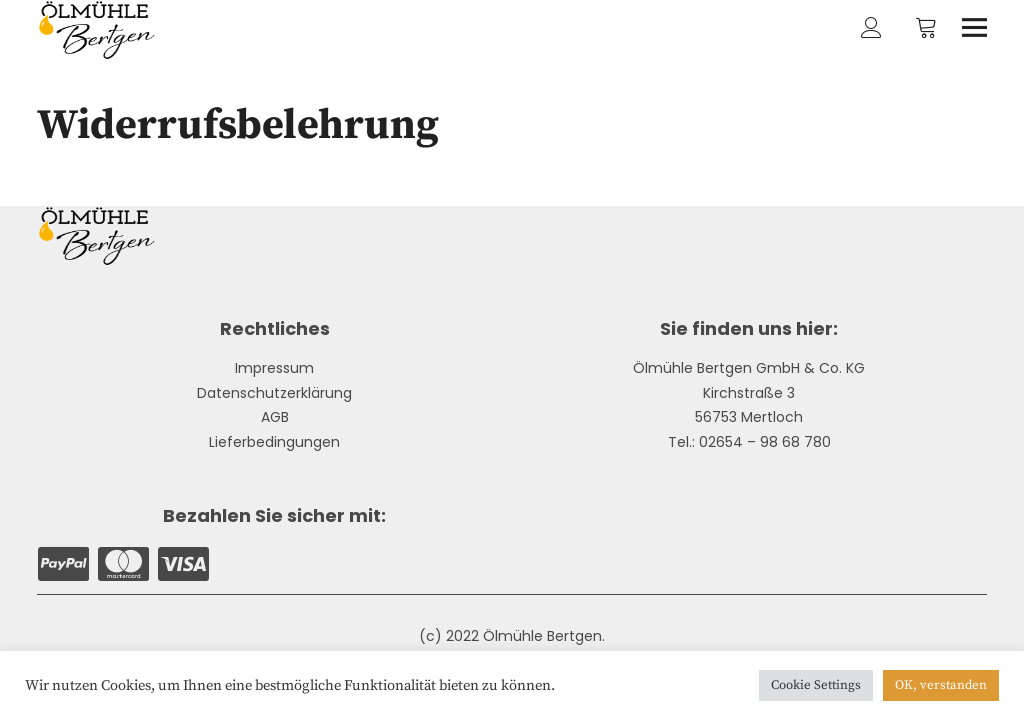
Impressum (274, 368)
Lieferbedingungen (274, 442)
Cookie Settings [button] (816, 685)
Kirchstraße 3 (749, 393)
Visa (183, 564)
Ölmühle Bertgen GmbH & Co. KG (749, 368)
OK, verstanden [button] (941, 685)
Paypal (63, 564)
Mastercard (123, 564)
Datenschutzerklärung (274, 393)
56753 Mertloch (749, 417)
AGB (275, 417)
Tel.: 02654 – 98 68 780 (749, 442)
